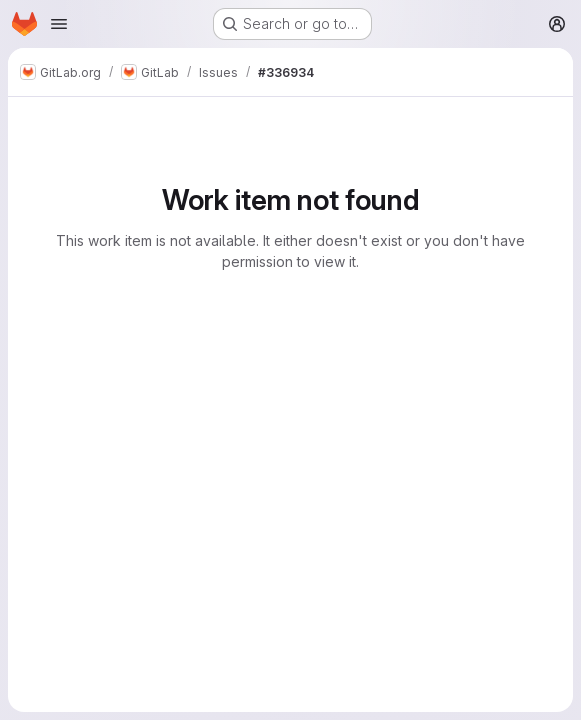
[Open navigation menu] (59, 24)
